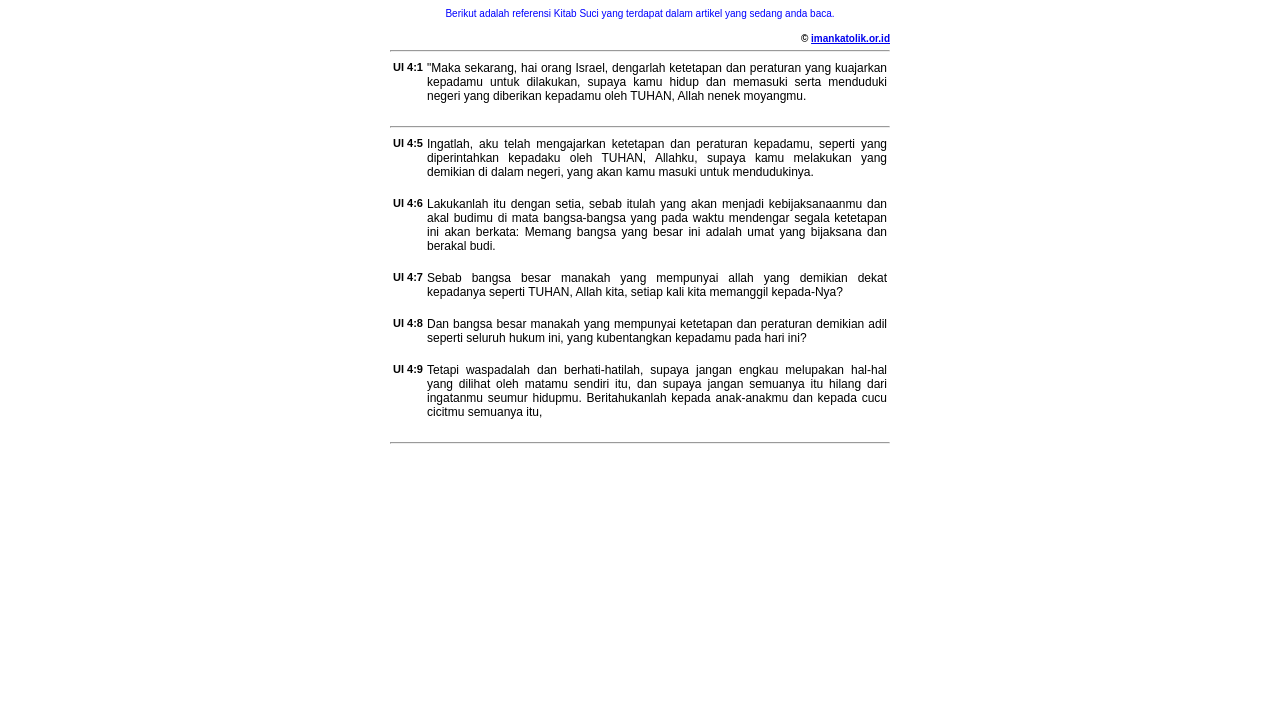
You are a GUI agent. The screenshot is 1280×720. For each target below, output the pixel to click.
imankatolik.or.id (850, 38)
